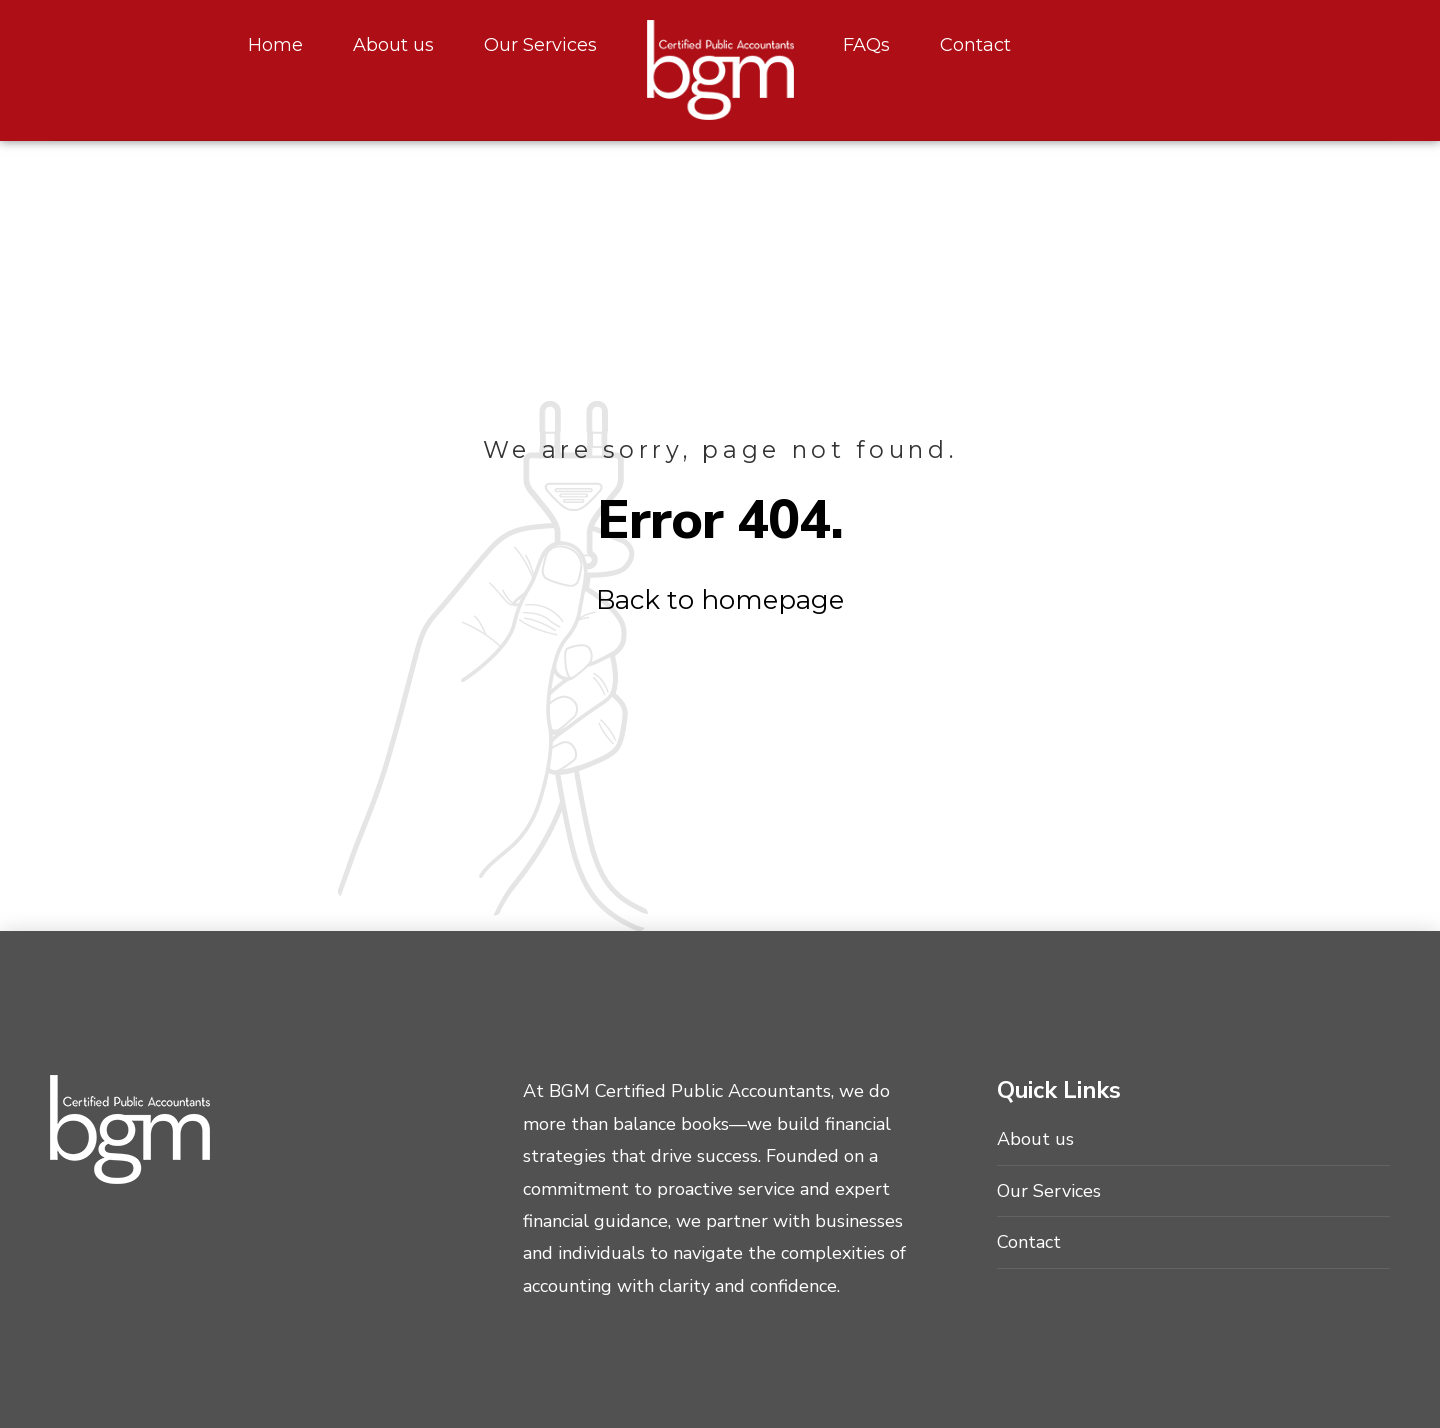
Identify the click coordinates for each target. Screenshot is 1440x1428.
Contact (975, 45)
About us (393, 45)
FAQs (866, 45)
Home (275, 45)
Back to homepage (720, 600)
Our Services (540, 45)
